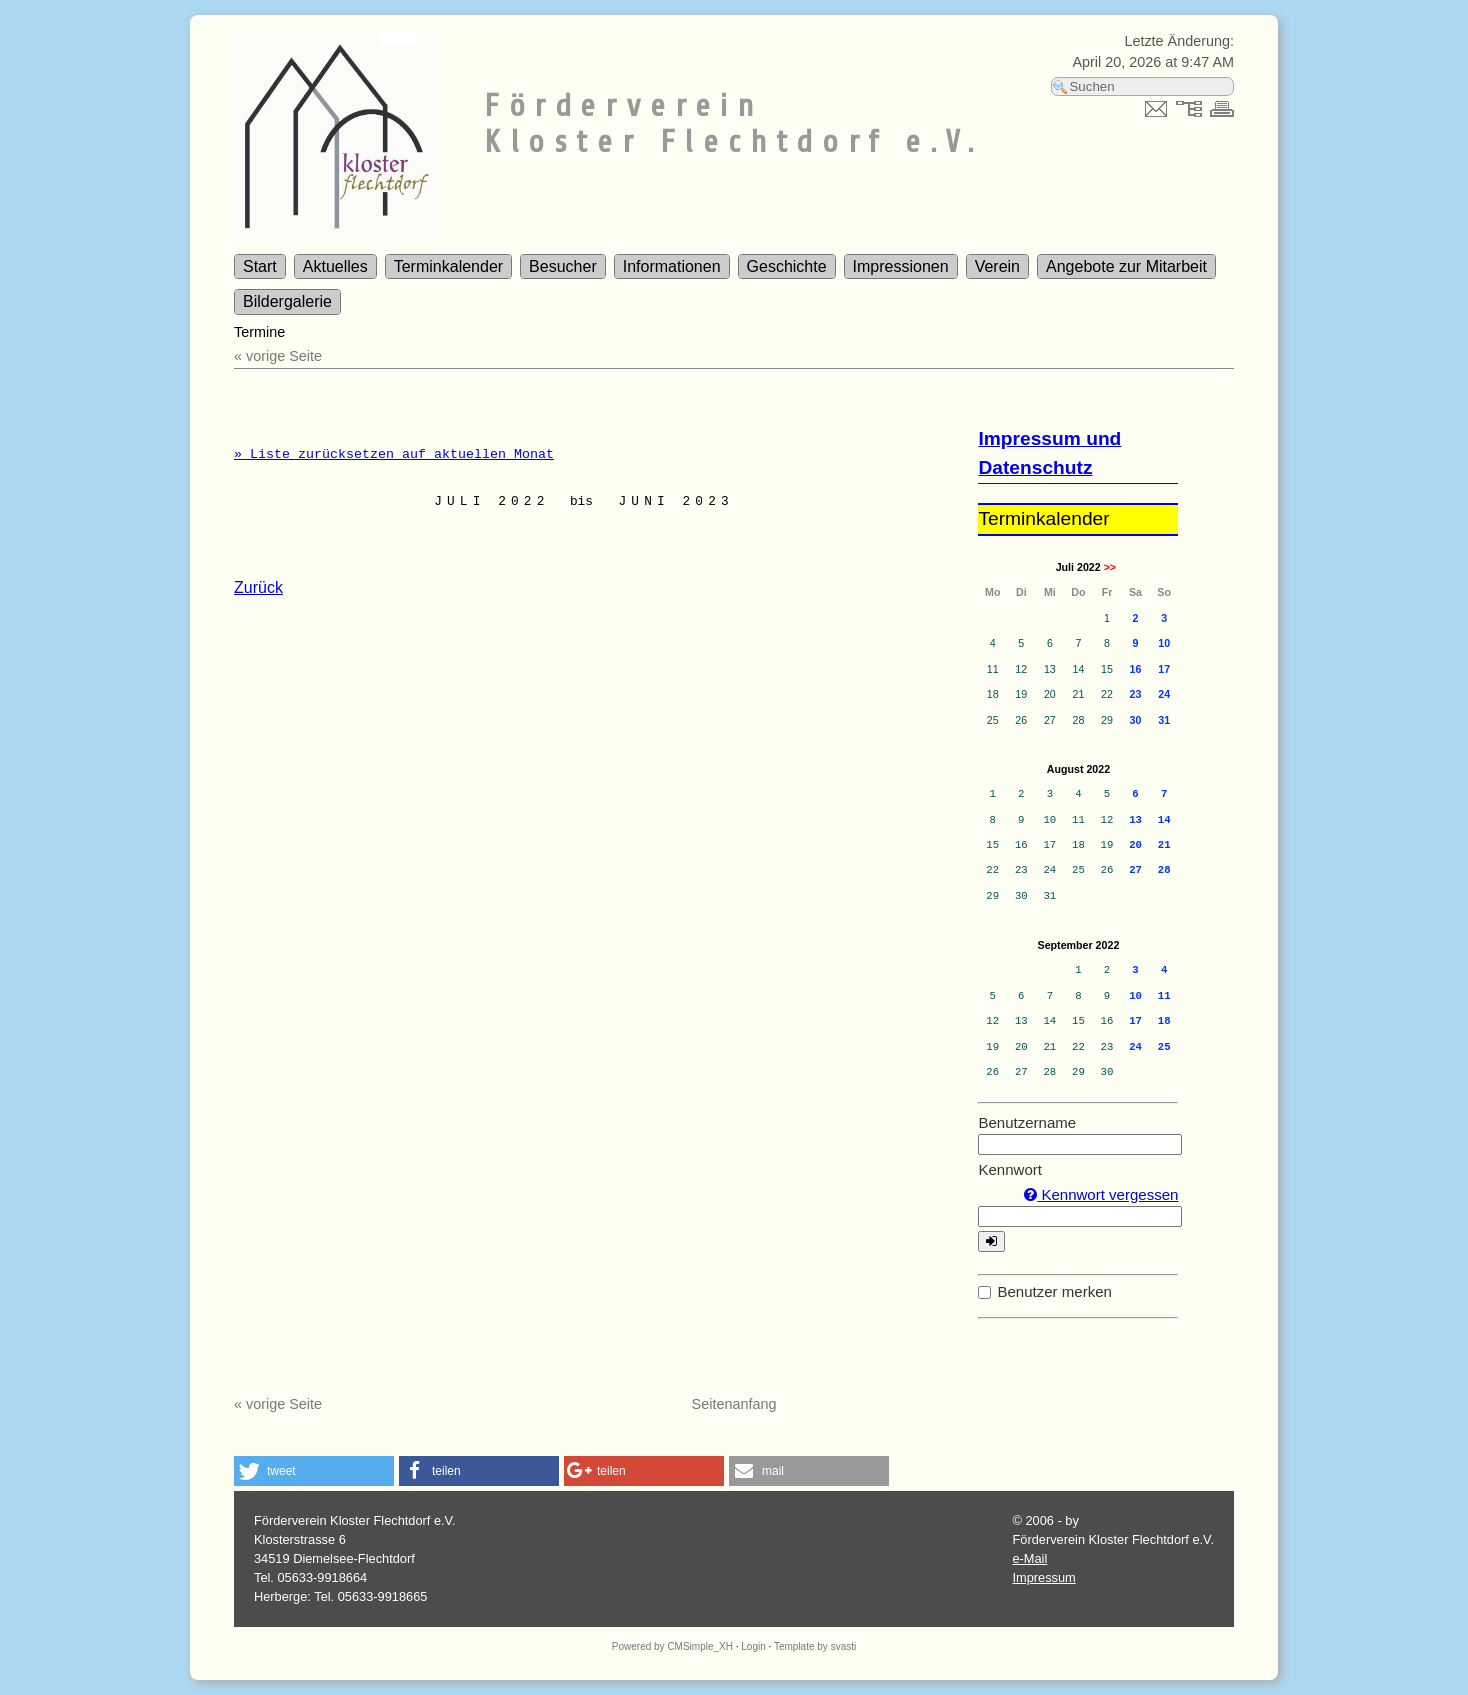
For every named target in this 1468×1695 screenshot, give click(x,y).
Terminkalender (448, 266)
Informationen (672, 266)
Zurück (258, 587)
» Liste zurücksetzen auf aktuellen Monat (394, 454)
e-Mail (1029, 1558)
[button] (314, 1471)
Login (753, 1646)
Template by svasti (815, 1646)
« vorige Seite (278, 356)
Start (260, 266)
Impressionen (901, 266)
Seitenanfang (734, 1404)
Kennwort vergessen (1101, 1194)
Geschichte (787, 266)
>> (1110, 567)
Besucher (563, 266)
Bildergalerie (287, 301)
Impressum (1043, 1577)
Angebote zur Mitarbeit (1126, 266)
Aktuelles (335, 266)
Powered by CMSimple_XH (672, 1646)
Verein (997, 266)
